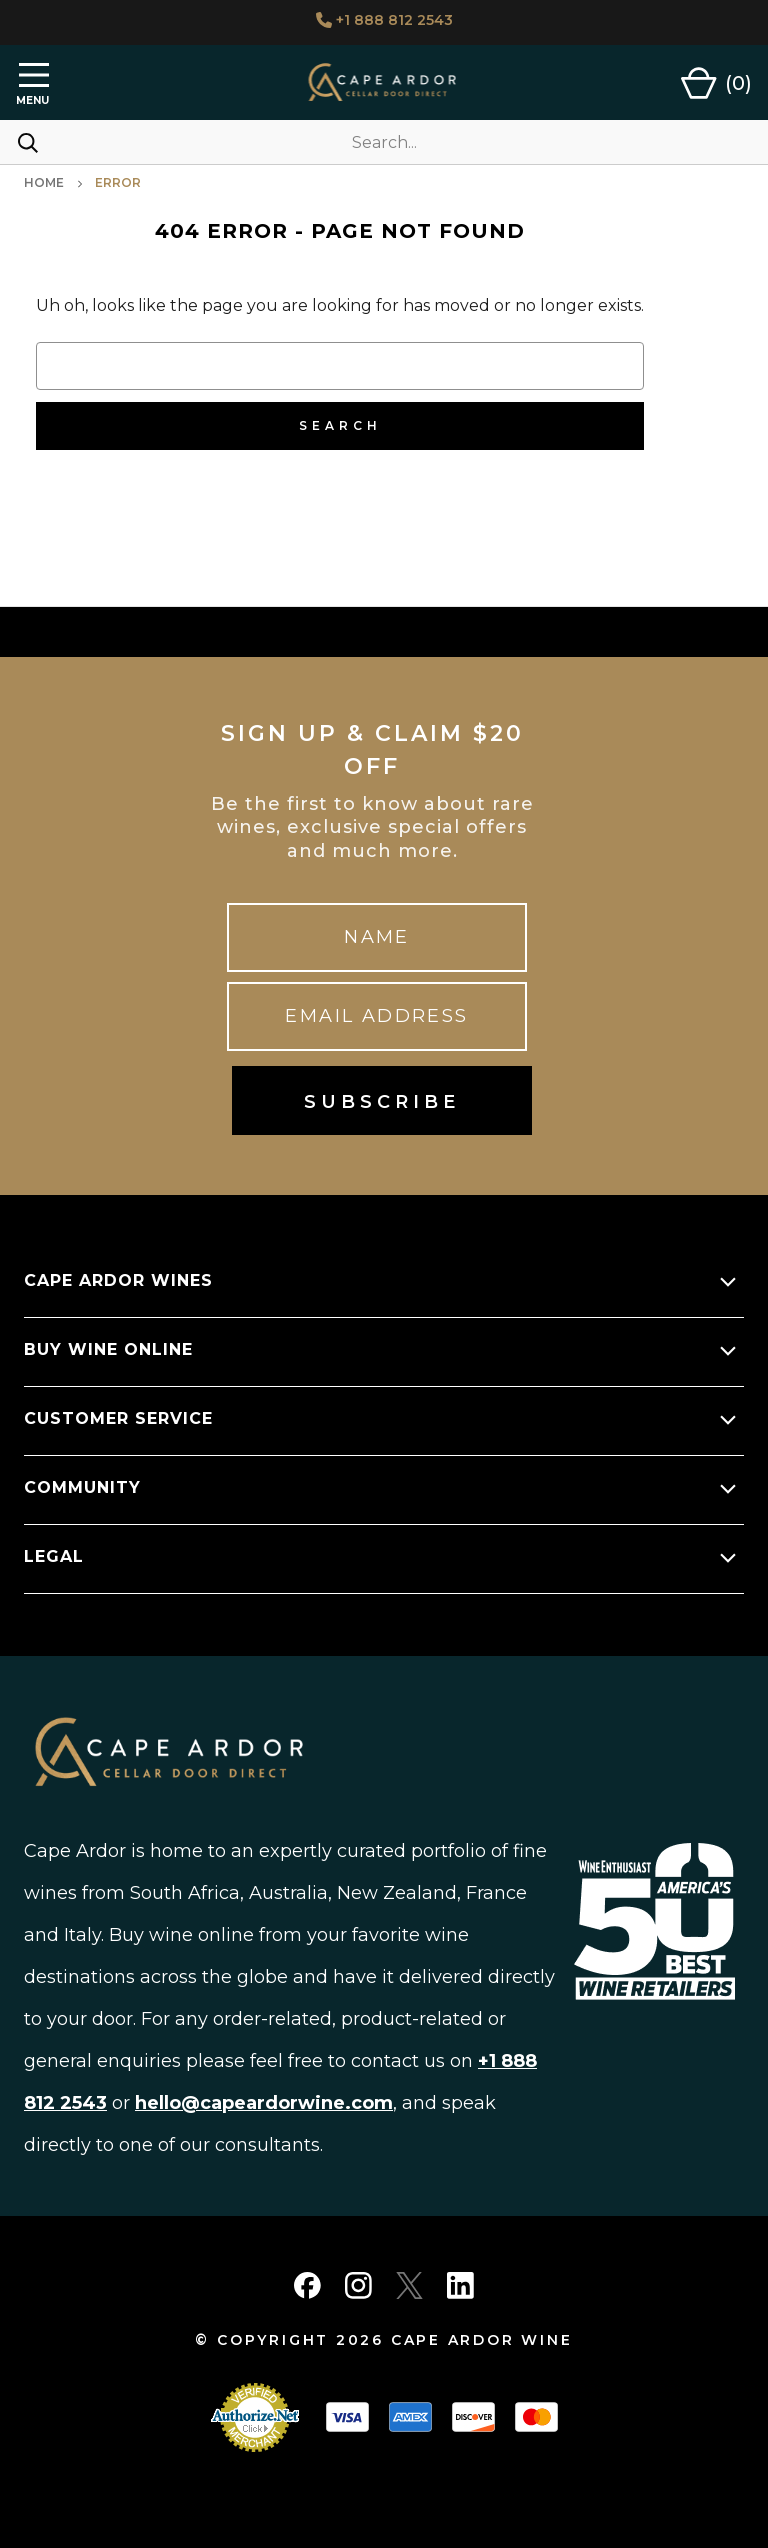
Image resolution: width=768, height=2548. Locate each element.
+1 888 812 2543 (384, 20)
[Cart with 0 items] (716, 83)
